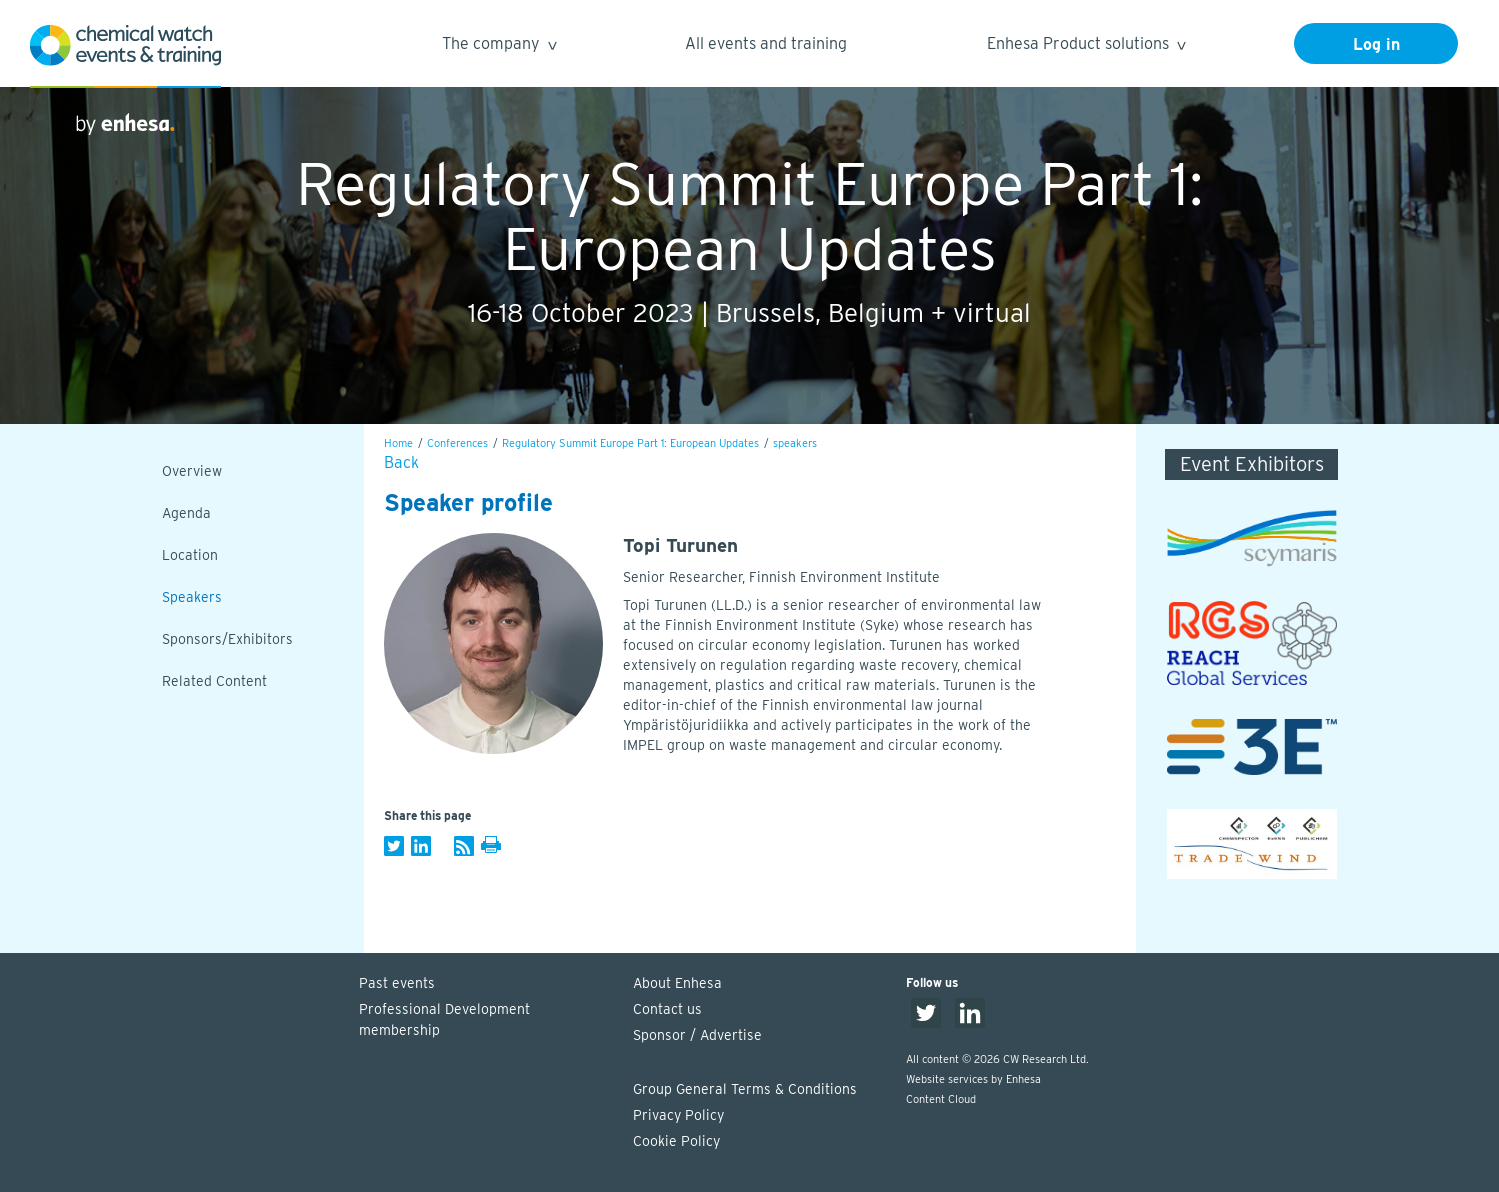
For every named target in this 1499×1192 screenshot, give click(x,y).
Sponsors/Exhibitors (227, 639)
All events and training (766, 43)
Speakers (192, 597)
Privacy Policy (678, 1115)
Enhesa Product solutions (1085, 46)
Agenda (186, 513)
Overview (192, 471)
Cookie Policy (676, 1141)
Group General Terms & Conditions (745, 1089)
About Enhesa (677, 983)
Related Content (214, 681)
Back (401, 462)
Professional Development (486, 1021)
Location (190, 555)
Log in (1376, 44)
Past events (397, 983)
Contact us (667, 1009)
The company (498, 46)
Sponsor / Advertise (697, 1035)
